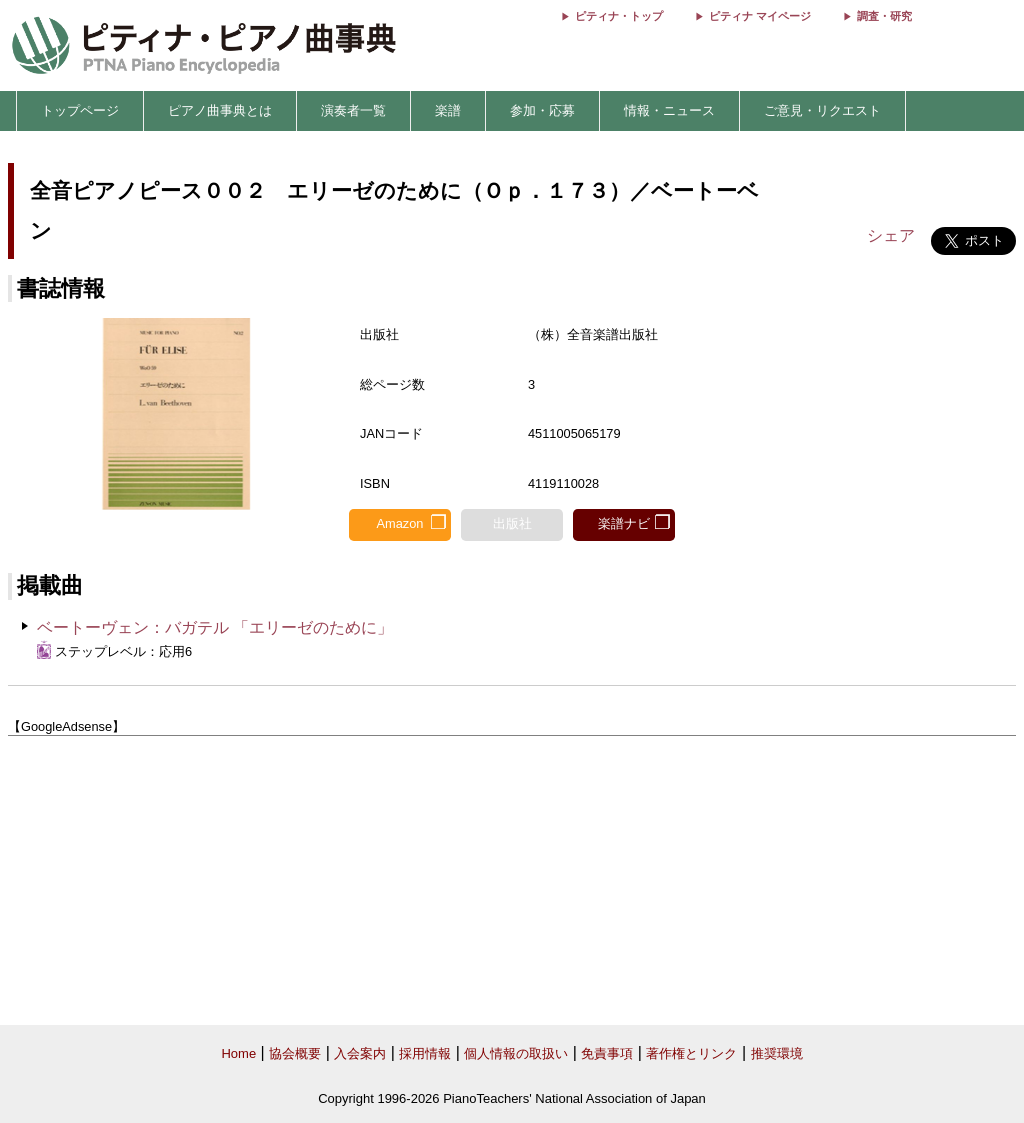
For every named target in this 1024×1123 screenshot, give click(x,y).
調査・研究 (884, 16)
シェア (891, 235)
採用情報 (425, 1053)
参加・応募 (542, 110)
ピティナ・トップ (619, 16)
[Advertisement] (512, 881)
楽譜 (448, 110)
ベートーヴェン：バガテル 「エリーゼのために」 (215, 627)
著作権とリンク (691, 1053)
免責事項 (607, 1053)
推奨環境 (777, 1053)
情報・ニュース (669, 110)
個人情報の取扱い (516, 1053)
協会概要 (295, 1053)
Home (238, 1053)
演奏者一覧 (353, 110)
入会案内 (360, 1053)
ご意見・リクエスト (822, 110)
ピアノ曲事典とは (220, 110)
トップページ (80, 110)
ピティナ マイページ (760, 16)
